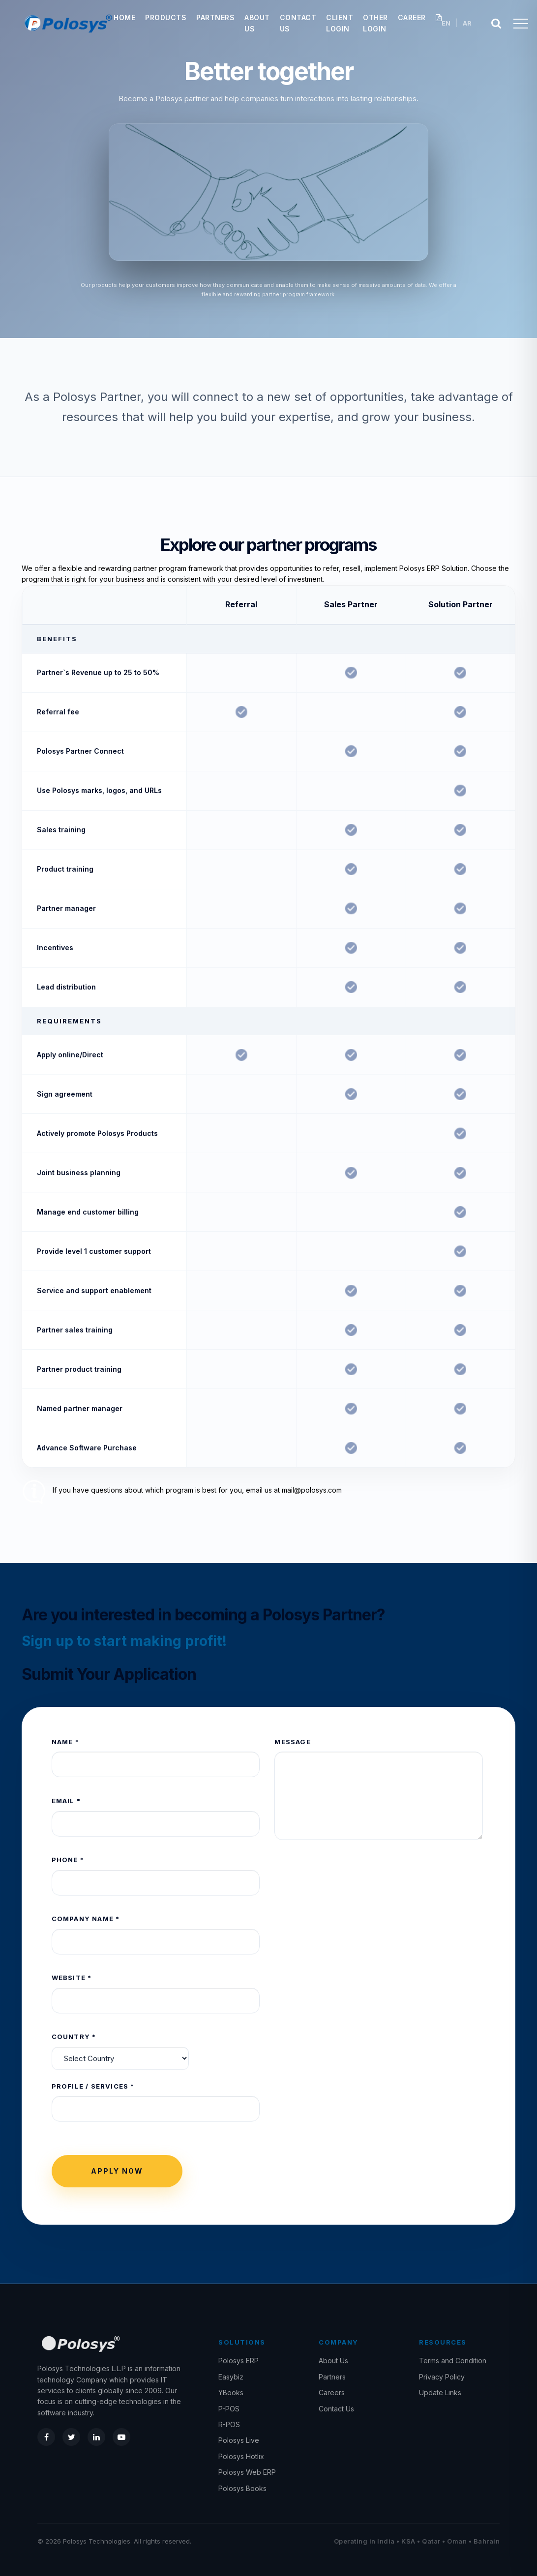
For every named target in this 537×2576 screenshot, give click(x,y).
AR (467, 23)
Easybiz (230, 2377)
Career (412, 17)
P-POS (228, 2409)
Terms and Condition (452, 2360)
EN (446, 23)
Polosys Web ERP (247, 2472)
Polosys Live (238, 2440)
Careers (332, 2392)
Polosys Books (242, 2488)
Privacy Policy (442, 2377)
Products (165, 17)
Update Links (440, 2392)
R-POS (229, 2424)
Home (124, 17)
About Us (333, 2360)
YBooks (230, 2392)
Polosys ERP (238, 2360)
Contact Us (336, 2409)
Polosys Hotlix (241, 2456)
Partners (215, 17)
